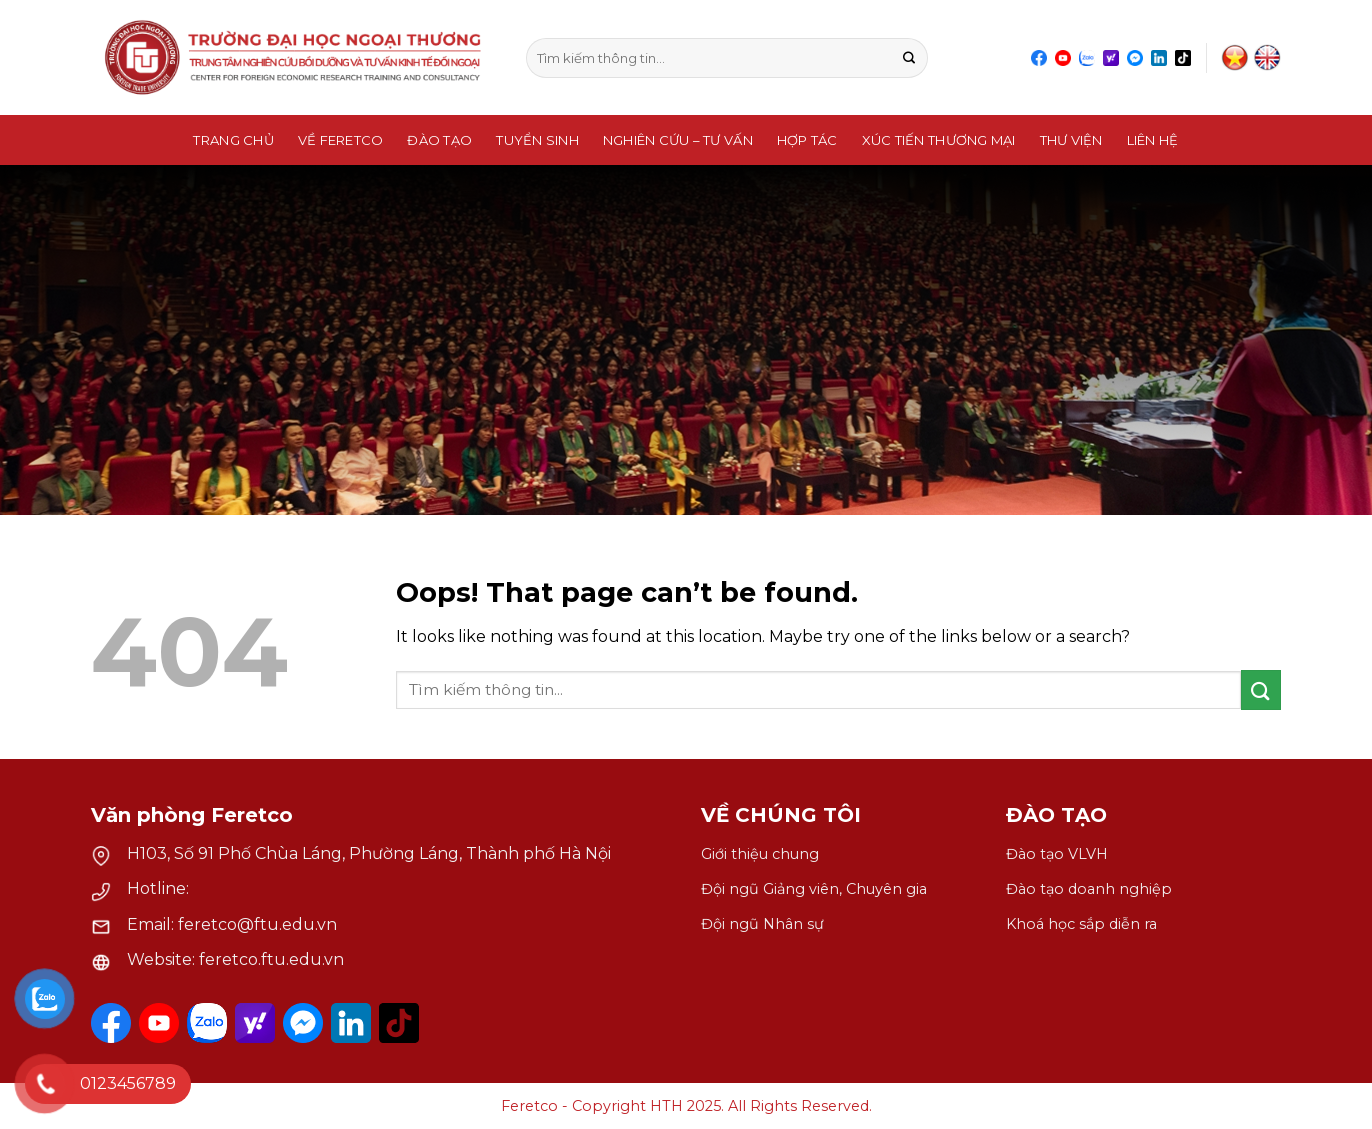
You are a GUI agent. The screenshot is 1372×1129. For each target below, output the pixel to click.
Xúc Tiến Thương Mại (939, 140)
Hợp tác (807, 140)
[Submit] (909, 58)
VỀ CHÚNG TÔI (781, 815)
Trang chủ (233, 140)
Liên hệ (1153, 140)
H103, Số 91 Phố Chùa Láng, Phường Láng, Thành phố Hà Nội (369, 853)
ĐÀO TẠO (1056, 815)
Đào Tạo (439, 140)
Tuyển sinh (537, 140)
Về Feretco (341, 140)
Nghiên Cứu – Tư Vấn (678, 140)
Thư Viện (1071, 140)
